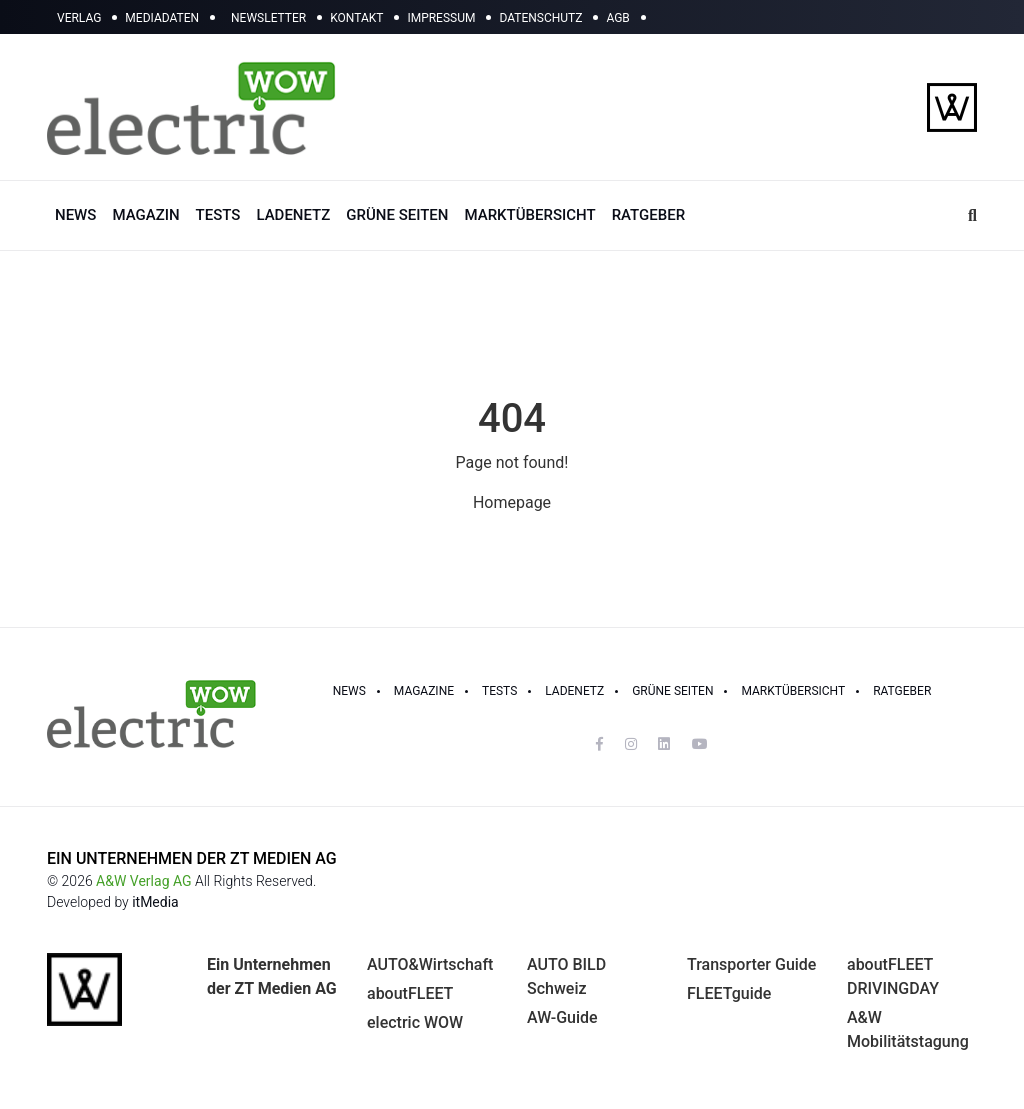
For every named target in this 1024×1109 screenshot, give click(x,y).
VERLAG (79, 18)
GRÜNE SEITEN (397, 215)
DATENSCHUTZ (540, 18)
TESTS (218, 215)
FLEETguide (729, 993)
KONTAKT (356, 18)
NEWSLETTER (268, 18)
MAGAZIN (145, 215)
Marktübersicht (793, 691)
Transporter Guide (751, 964)
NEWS (75, 215)
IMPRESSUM (441, 18)
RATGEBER (648, 215)
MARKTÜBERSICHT (529, 215)
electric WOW (415, 1022)
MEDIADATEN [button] (162, 18)
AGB (617, 18)
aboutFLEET (410, 993)
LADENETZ (293, 215)
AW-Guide (562, 1017)
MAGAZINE (424, 691)
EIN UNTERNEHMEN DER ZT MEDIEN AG (192, 858)
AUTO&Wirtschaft (430, 964)
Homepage (512, 502)
